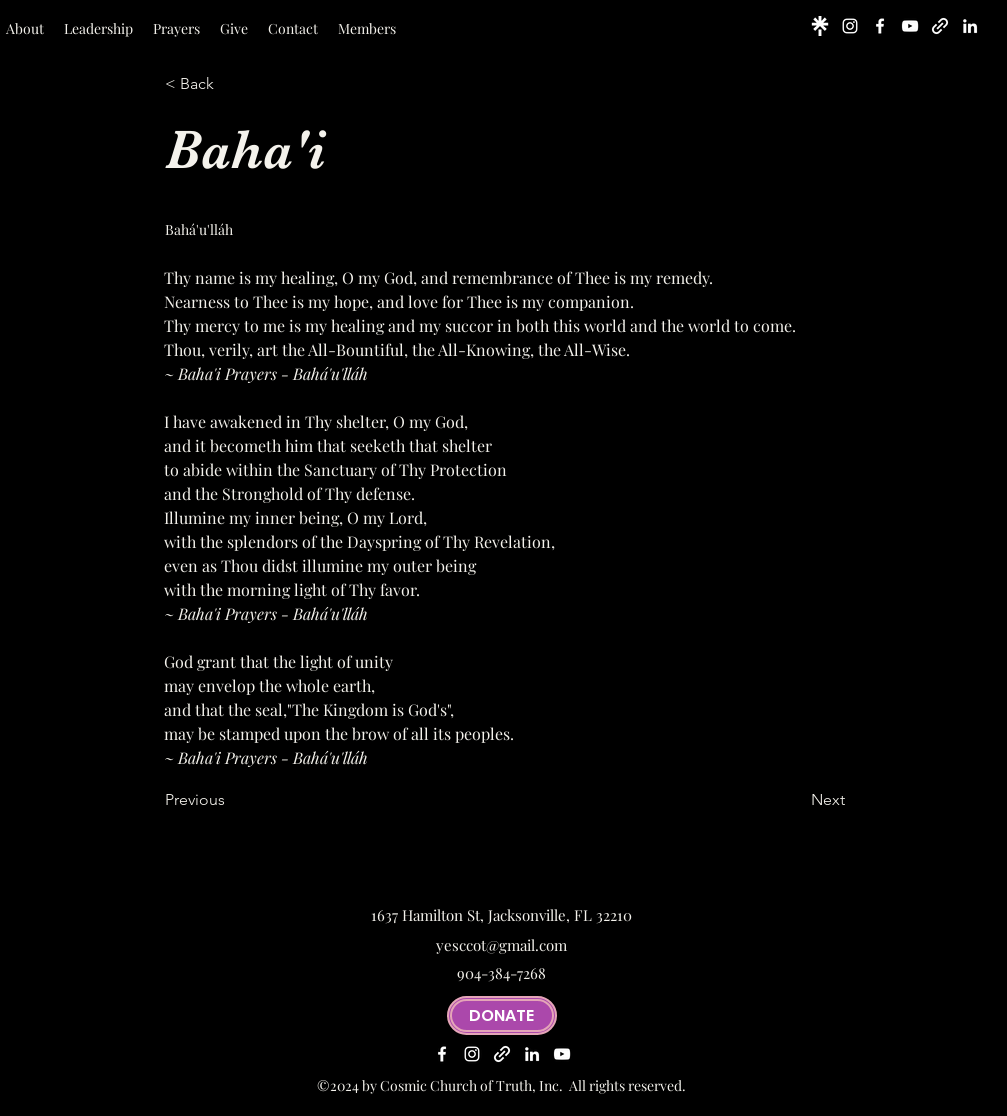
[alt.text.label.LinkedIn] (970, 26)
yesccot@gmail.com (501, 945)
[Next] (795, 800)
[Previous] (231, 800)
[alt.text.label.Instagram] (850, 26)
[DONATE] (502, 1015)
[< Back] (231, 84)
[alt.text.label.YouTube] (910, 26)
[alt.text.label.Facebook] (880, 26)
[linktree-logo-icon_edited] (820, 26)
